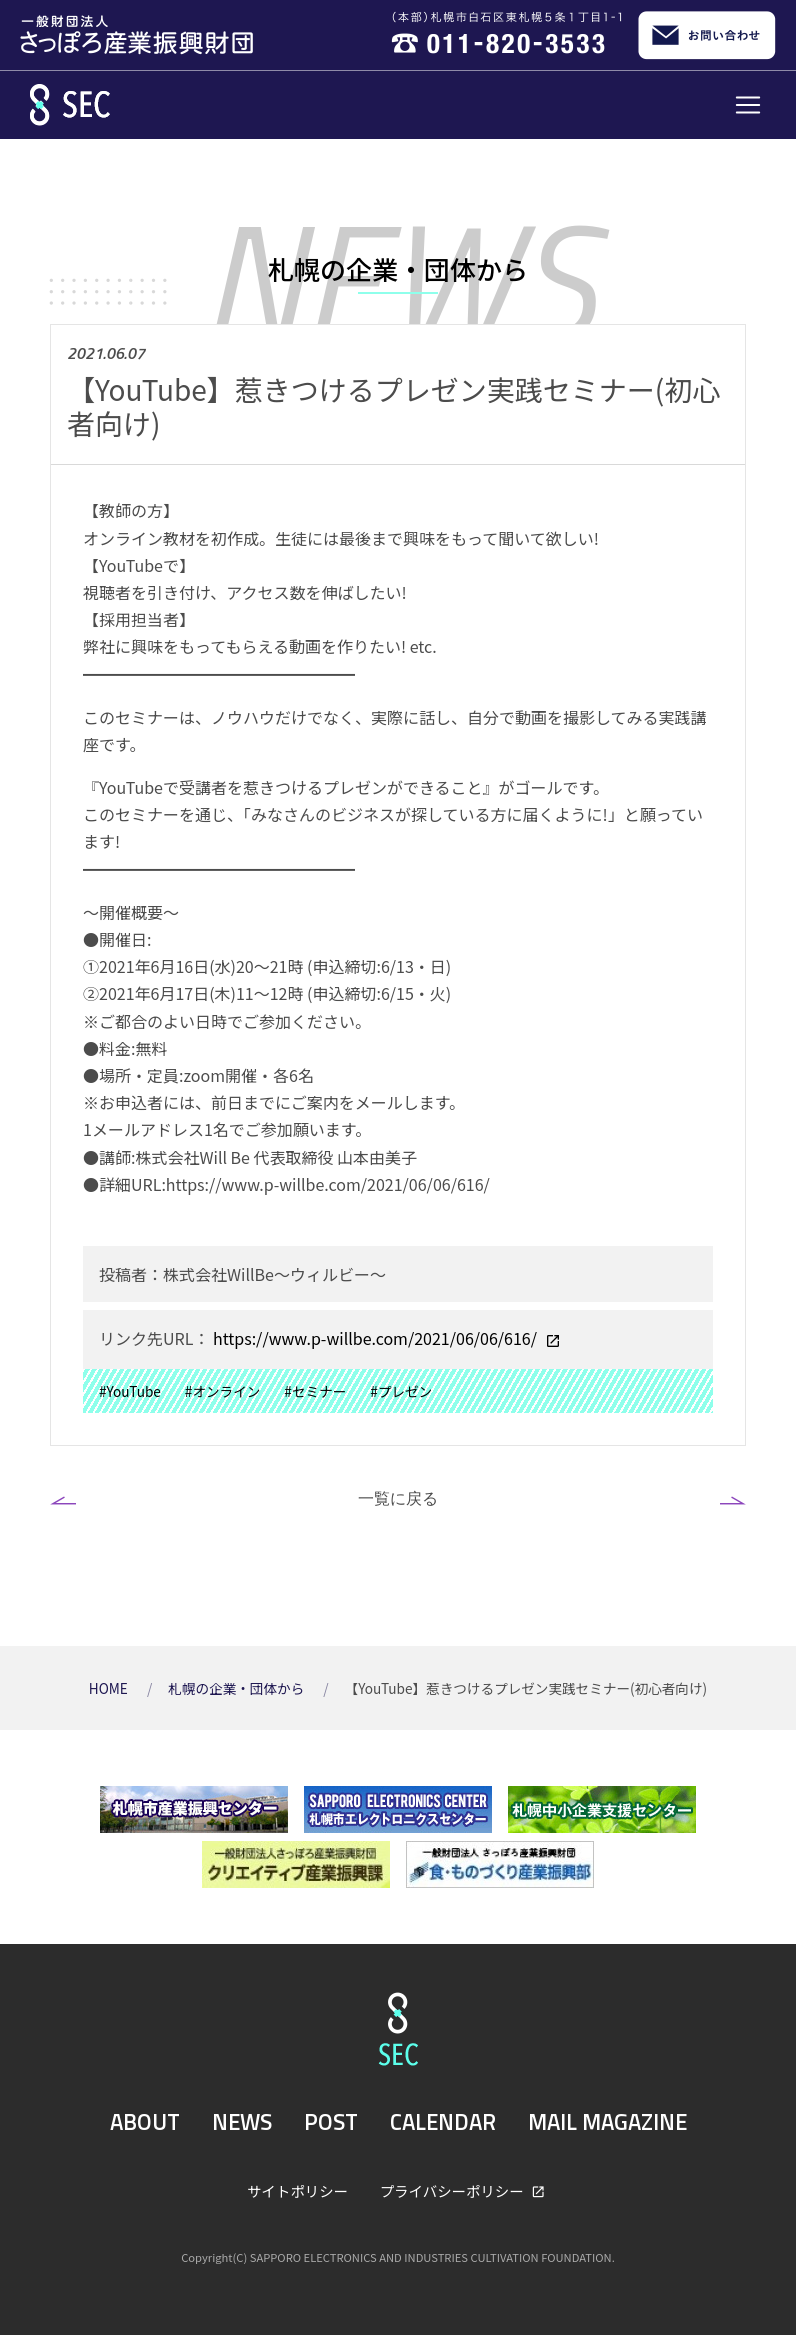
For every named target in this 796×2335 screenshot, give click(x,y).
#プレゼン (401, 1391)
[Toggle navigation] (748, 105)
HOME (110, 1688)
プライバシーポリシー (453, 2190)
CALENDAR (443, 2122)
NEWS (242, 2122)
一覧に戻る (398, 1498)
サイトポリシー (297, 2190)
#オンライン (223, 1391)
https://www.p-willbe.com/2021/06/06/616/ (374, 1338)
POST (331, 2122)
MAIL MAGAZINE (607, 2122)
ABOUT (145, 2122)
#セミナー (315, 1391)
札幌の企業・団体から (237, 1688)
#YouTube (130, 1391)
